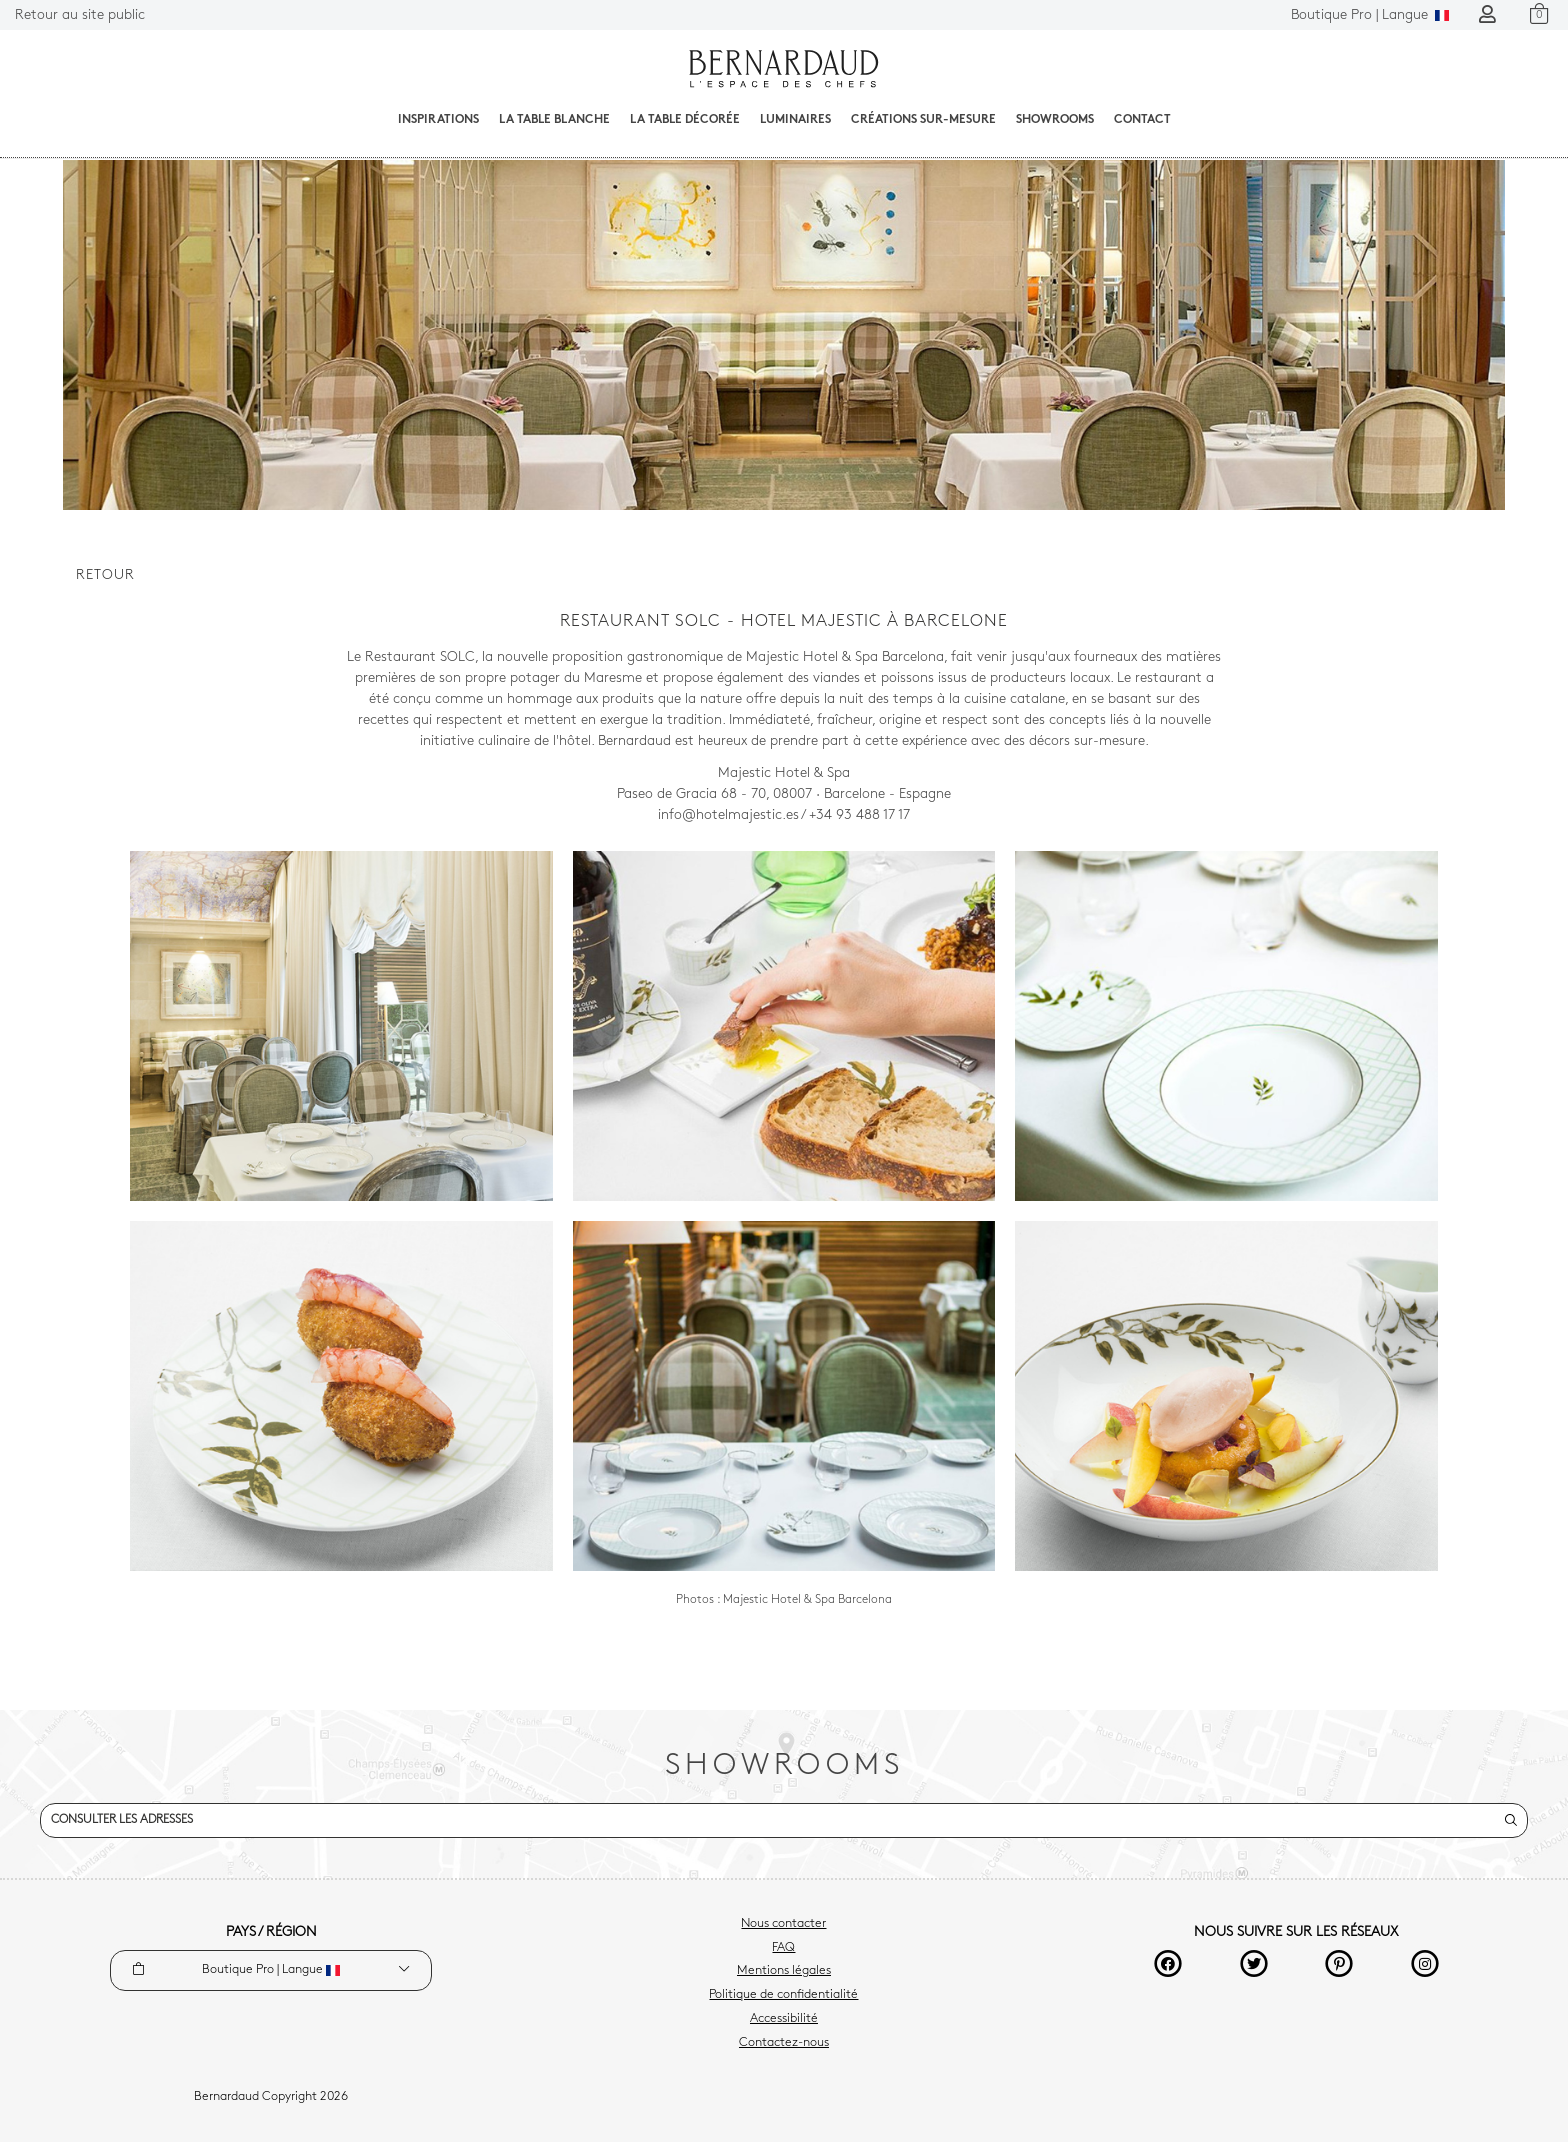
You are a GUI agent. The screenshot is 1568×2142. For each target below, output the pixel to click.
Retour (105, 575)
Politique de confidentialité (783, 1995)
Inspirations (438, 120)
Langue (1370, 15)
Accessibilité (784, 2019)
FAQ (783, 1948)
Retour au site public (80, 15)
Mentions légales (784, 1971)
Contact (1142, 120)
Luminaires (795, 120)
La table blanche (554, 120)
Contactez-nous (784, 2043)
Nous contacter (783, 1924)
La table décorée (685, 120)
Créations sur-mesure (923, 120)
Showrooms (1055, 120)
